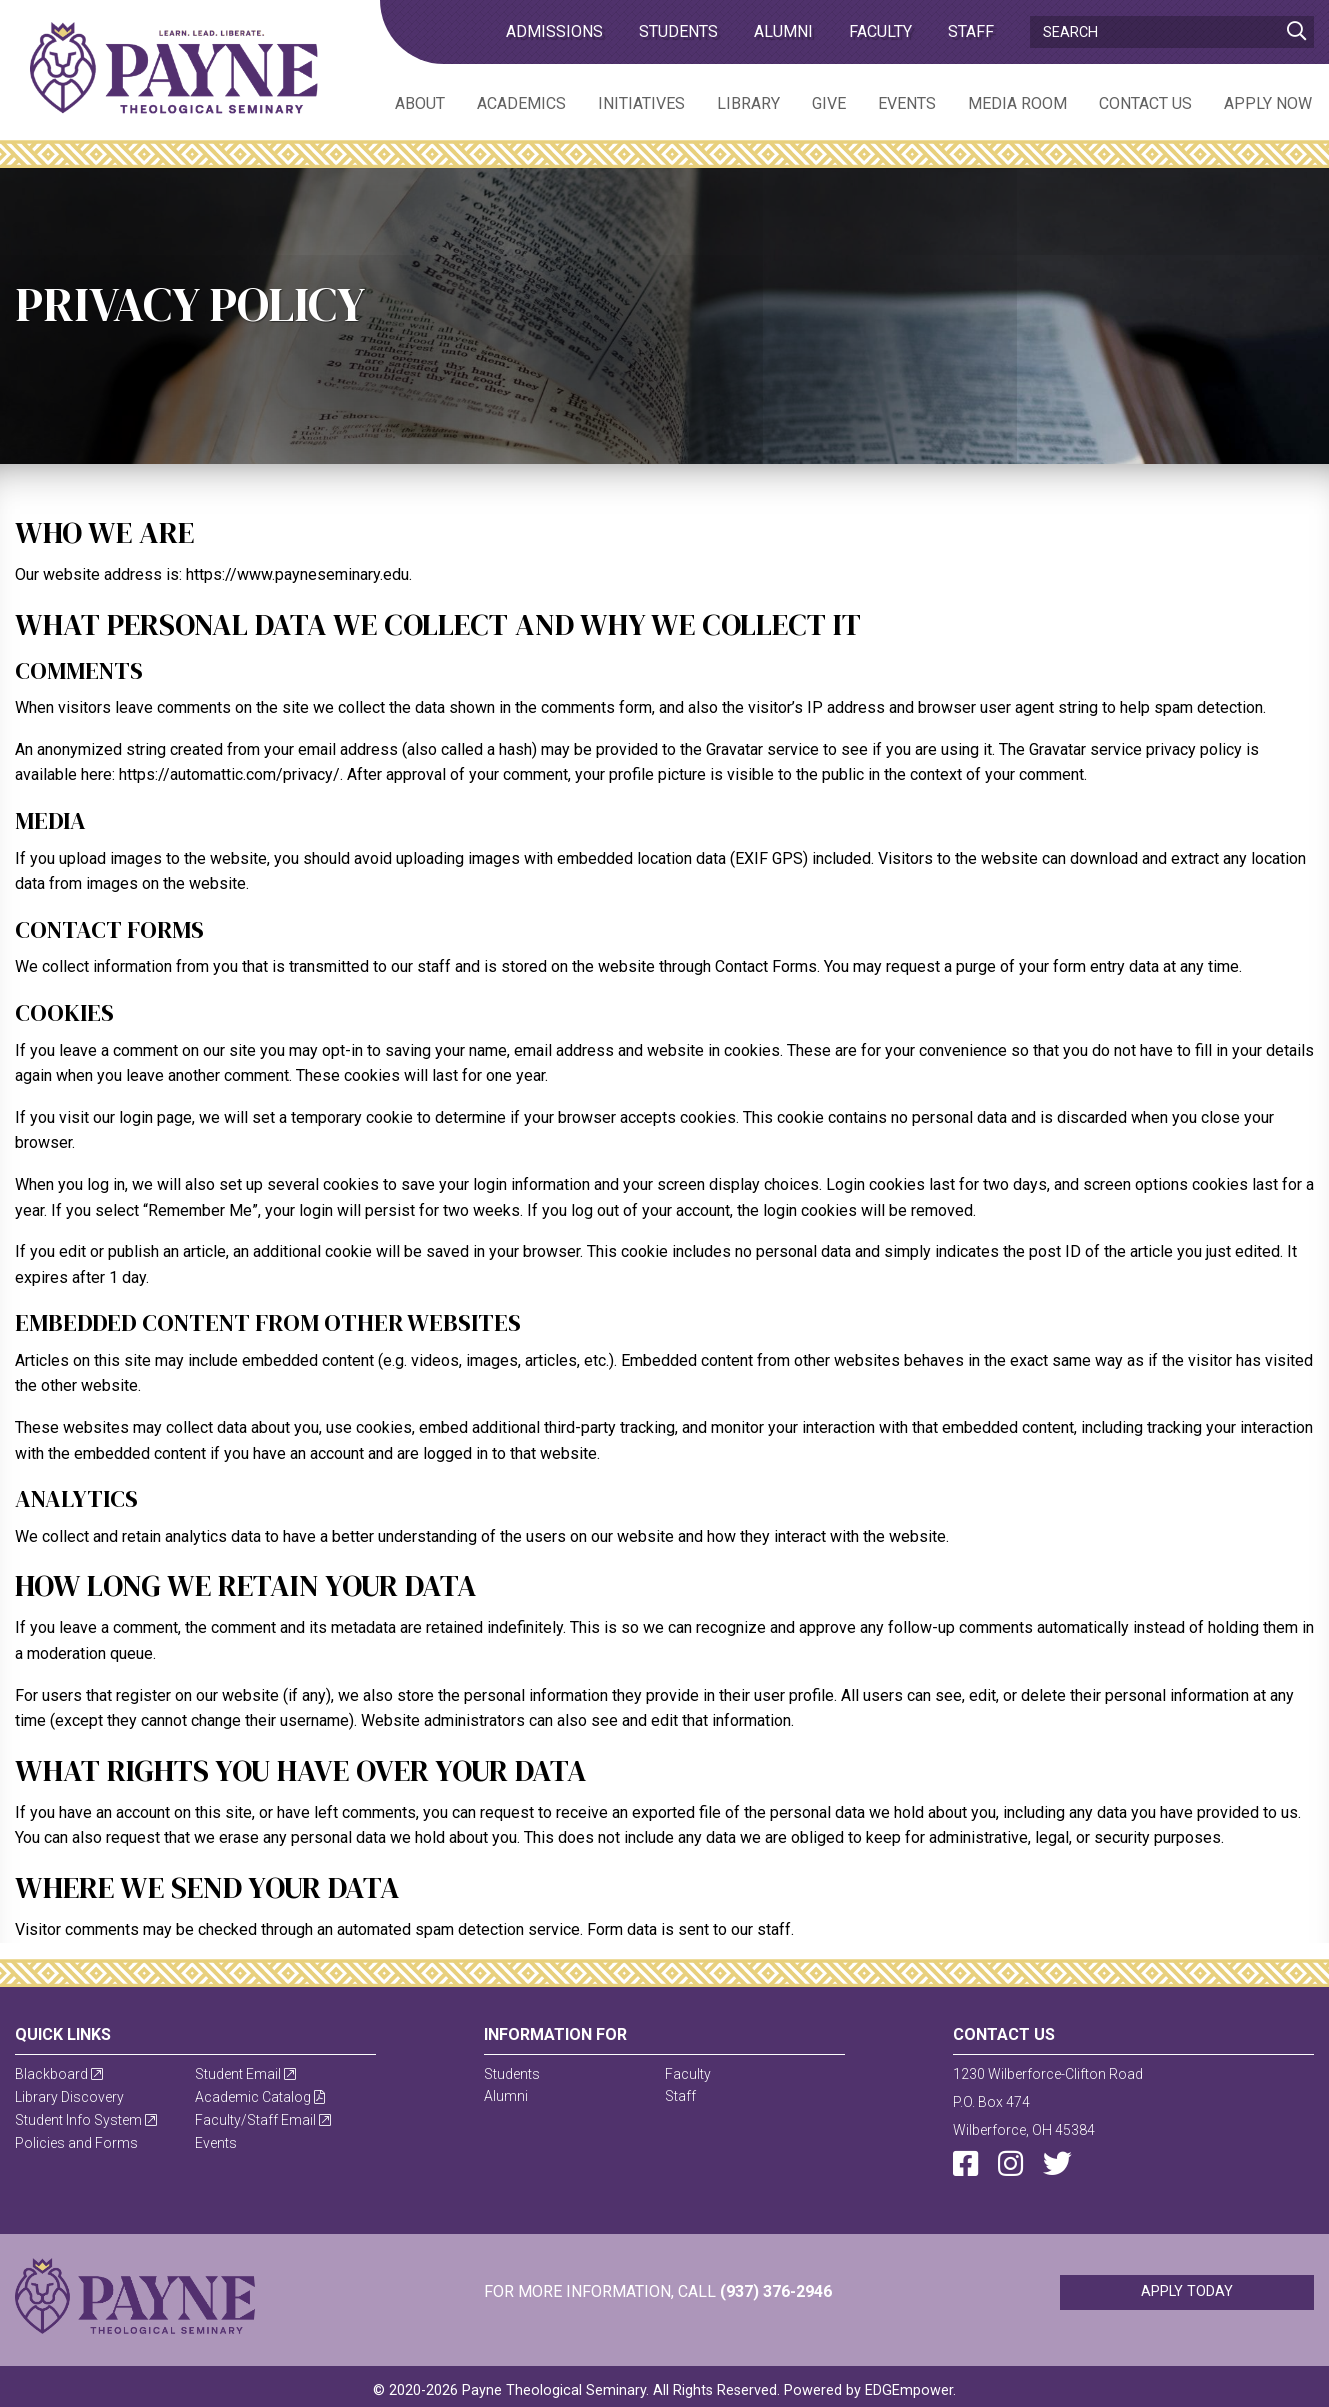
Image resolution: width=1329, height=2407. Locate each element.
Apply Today (1187, 2291)
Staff (971, 31)
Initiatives (641, 103)
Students (678, 31)
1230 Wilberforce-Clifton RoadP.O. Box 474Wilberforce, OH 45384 (1048, 2102)
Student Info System (86, 2120)
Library (748, 103)
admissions (554, 31)
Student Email (245, 2074)
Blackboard (59, 2074)
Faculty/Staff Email (263, 2120)
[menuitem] (404, 102)
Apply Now (1268, 103)
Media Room (1017, 103)
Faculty (880, 31)
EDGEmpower (909, 2390)
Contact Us (1145, 103)
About (420, 103)
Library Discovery (69, 2097)
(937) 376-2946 (776, 2291)
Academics (521, 103)
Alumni (783, 31)
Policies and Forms (76, 2143)
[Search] (1172, 32)
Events (907, 103)
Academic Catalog (260, 2097)
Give (829, 103)
